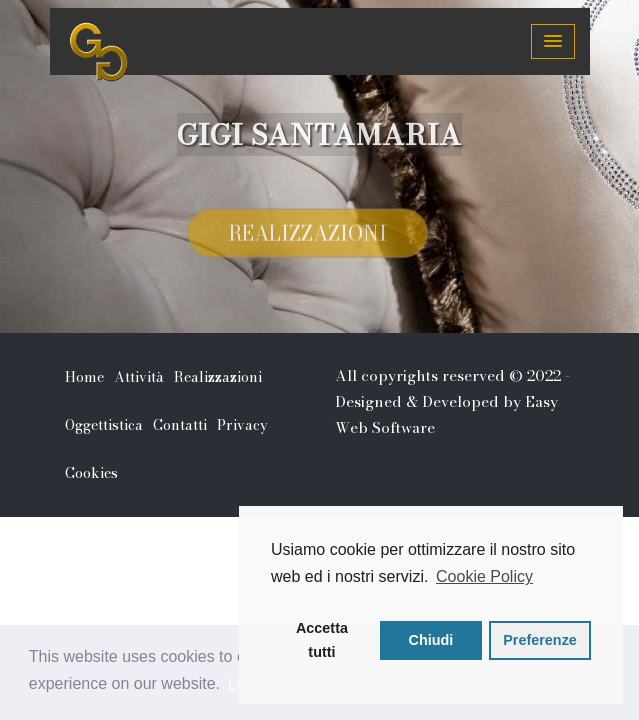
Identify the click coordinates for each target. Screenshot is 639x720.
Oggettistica (104, 425)
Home (84, 377)
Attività (139, 377)
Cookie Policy (484, 576)
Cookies (91, 473)
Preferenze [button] (540, 640)
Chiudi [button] (431, 640)
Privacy (242, 425)
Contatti (180, 425)
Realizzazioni (307, 235)
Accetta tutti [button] (322, 640)
